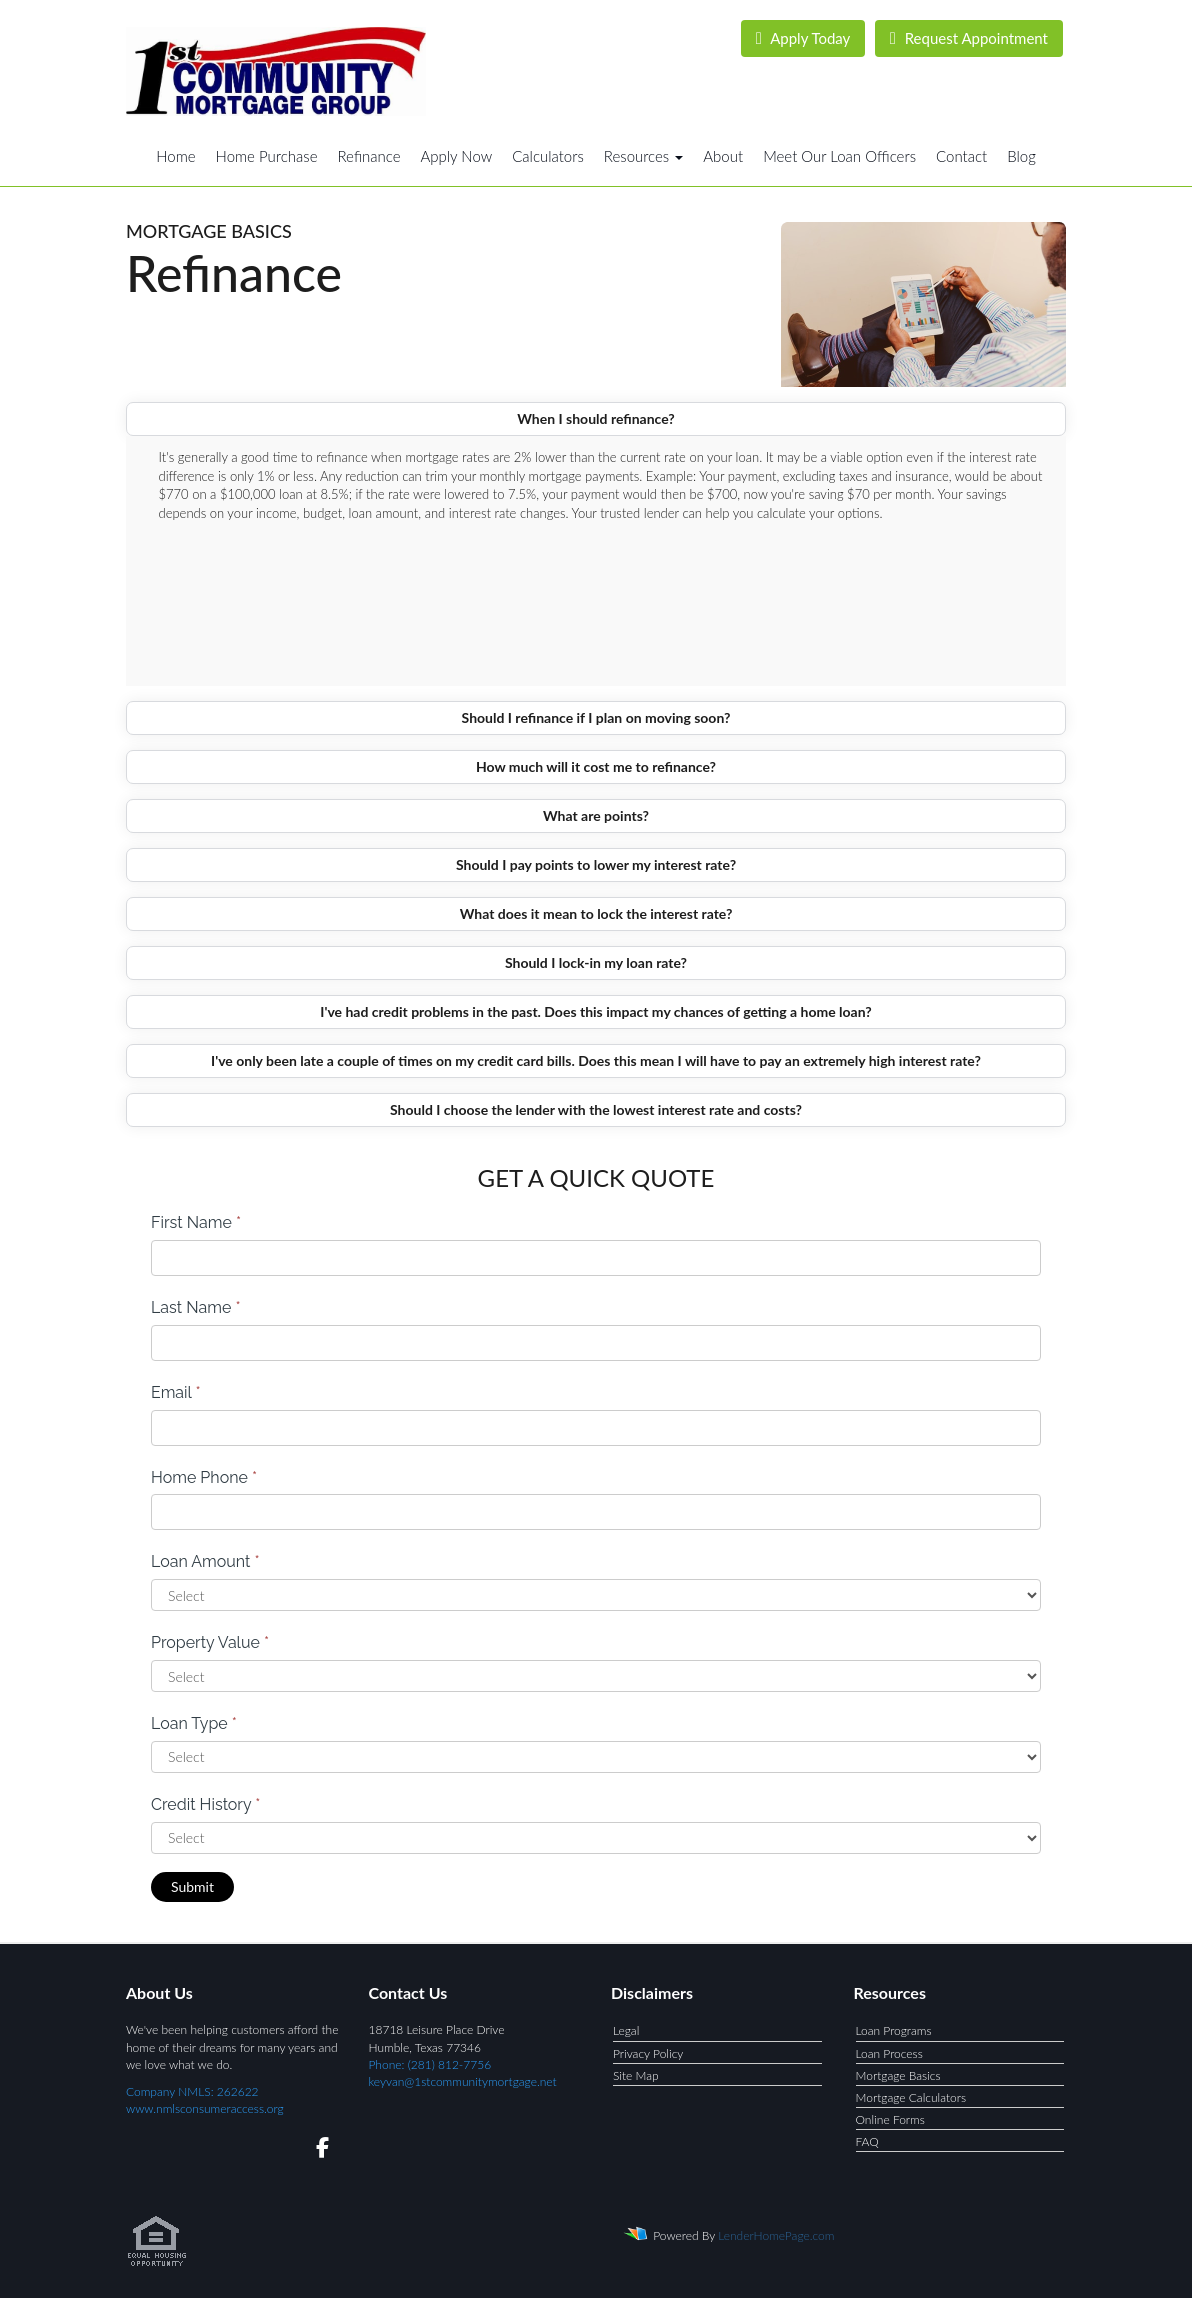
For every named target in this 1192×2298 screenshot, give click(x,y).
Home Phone (204, 1477)
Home (175, 156)
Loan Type (194, 1723)
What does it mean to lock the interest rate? (596, 913)
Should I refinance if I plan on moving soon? (596, 717)
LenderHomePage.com (776, 2235)
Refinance (368, 156)
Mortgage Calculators (911, 2097)
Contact (961, 156)
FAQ (867, 2141)
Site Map (636, 2075)
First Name (196, 1222)
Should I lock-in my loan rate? (596, 962)
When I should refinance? (596, 418)
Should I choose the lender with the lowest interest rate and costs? (596, 1109)
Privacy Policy (648, 2053)
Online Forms (890, 2119)
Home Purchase (267, 156)
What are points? (596, 815)
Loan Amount (205, 1561)
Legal (626, 2030)
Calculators (548, 156)
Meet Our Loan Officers (839, 156)
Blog (1021, 156)
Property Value (210, 1642)
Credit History (205, 1804)
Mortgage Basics (898, 2075)
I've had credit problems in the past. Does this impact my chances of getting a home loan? (595, 1011)
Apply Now (456, 156)
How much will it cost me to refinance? (596, 766)
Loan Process (889, 2053)
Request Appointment (969, 38)
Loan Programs (894, 2030)
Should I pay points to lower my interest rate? (596, 864)
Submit (192, 1886)
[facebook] (316, 2150)
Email (176, 1392)
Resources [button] (644, 156)
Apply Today (803, 38)
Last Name (196, 1307)
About (723, 156)
